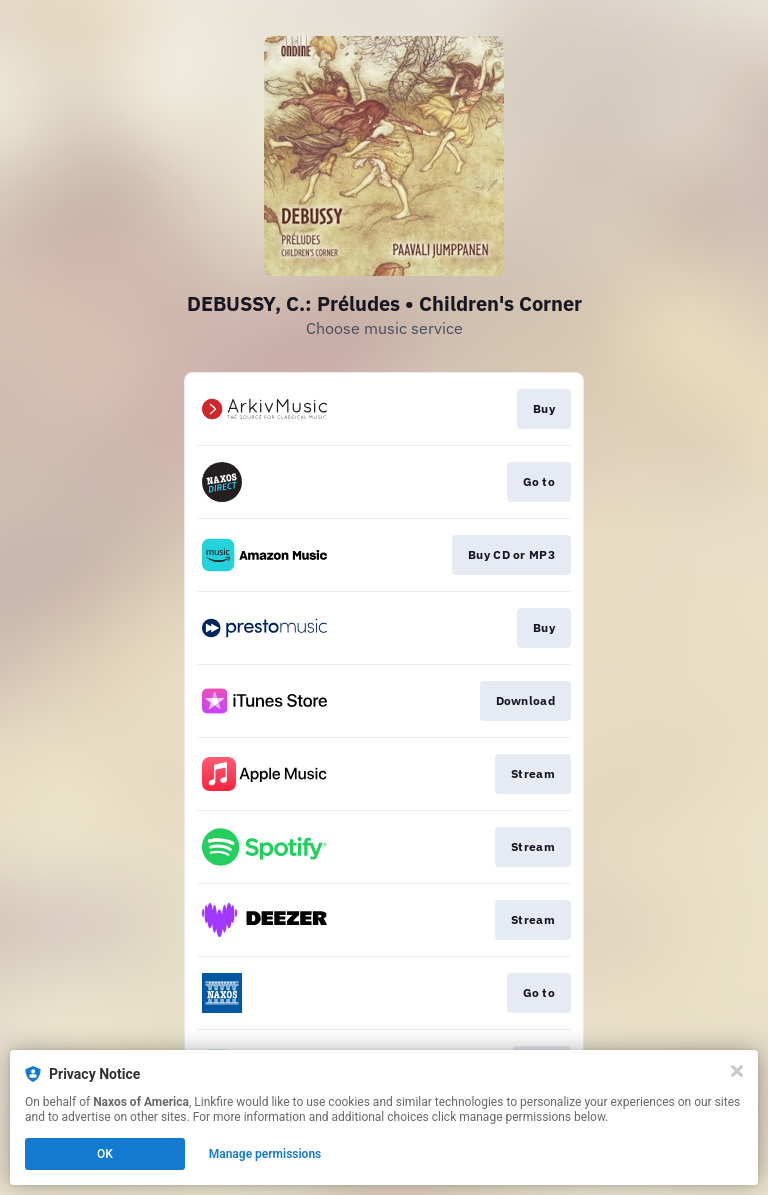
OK (105, 1154)
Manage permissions (265, 1154)
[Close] (737, 1071)
